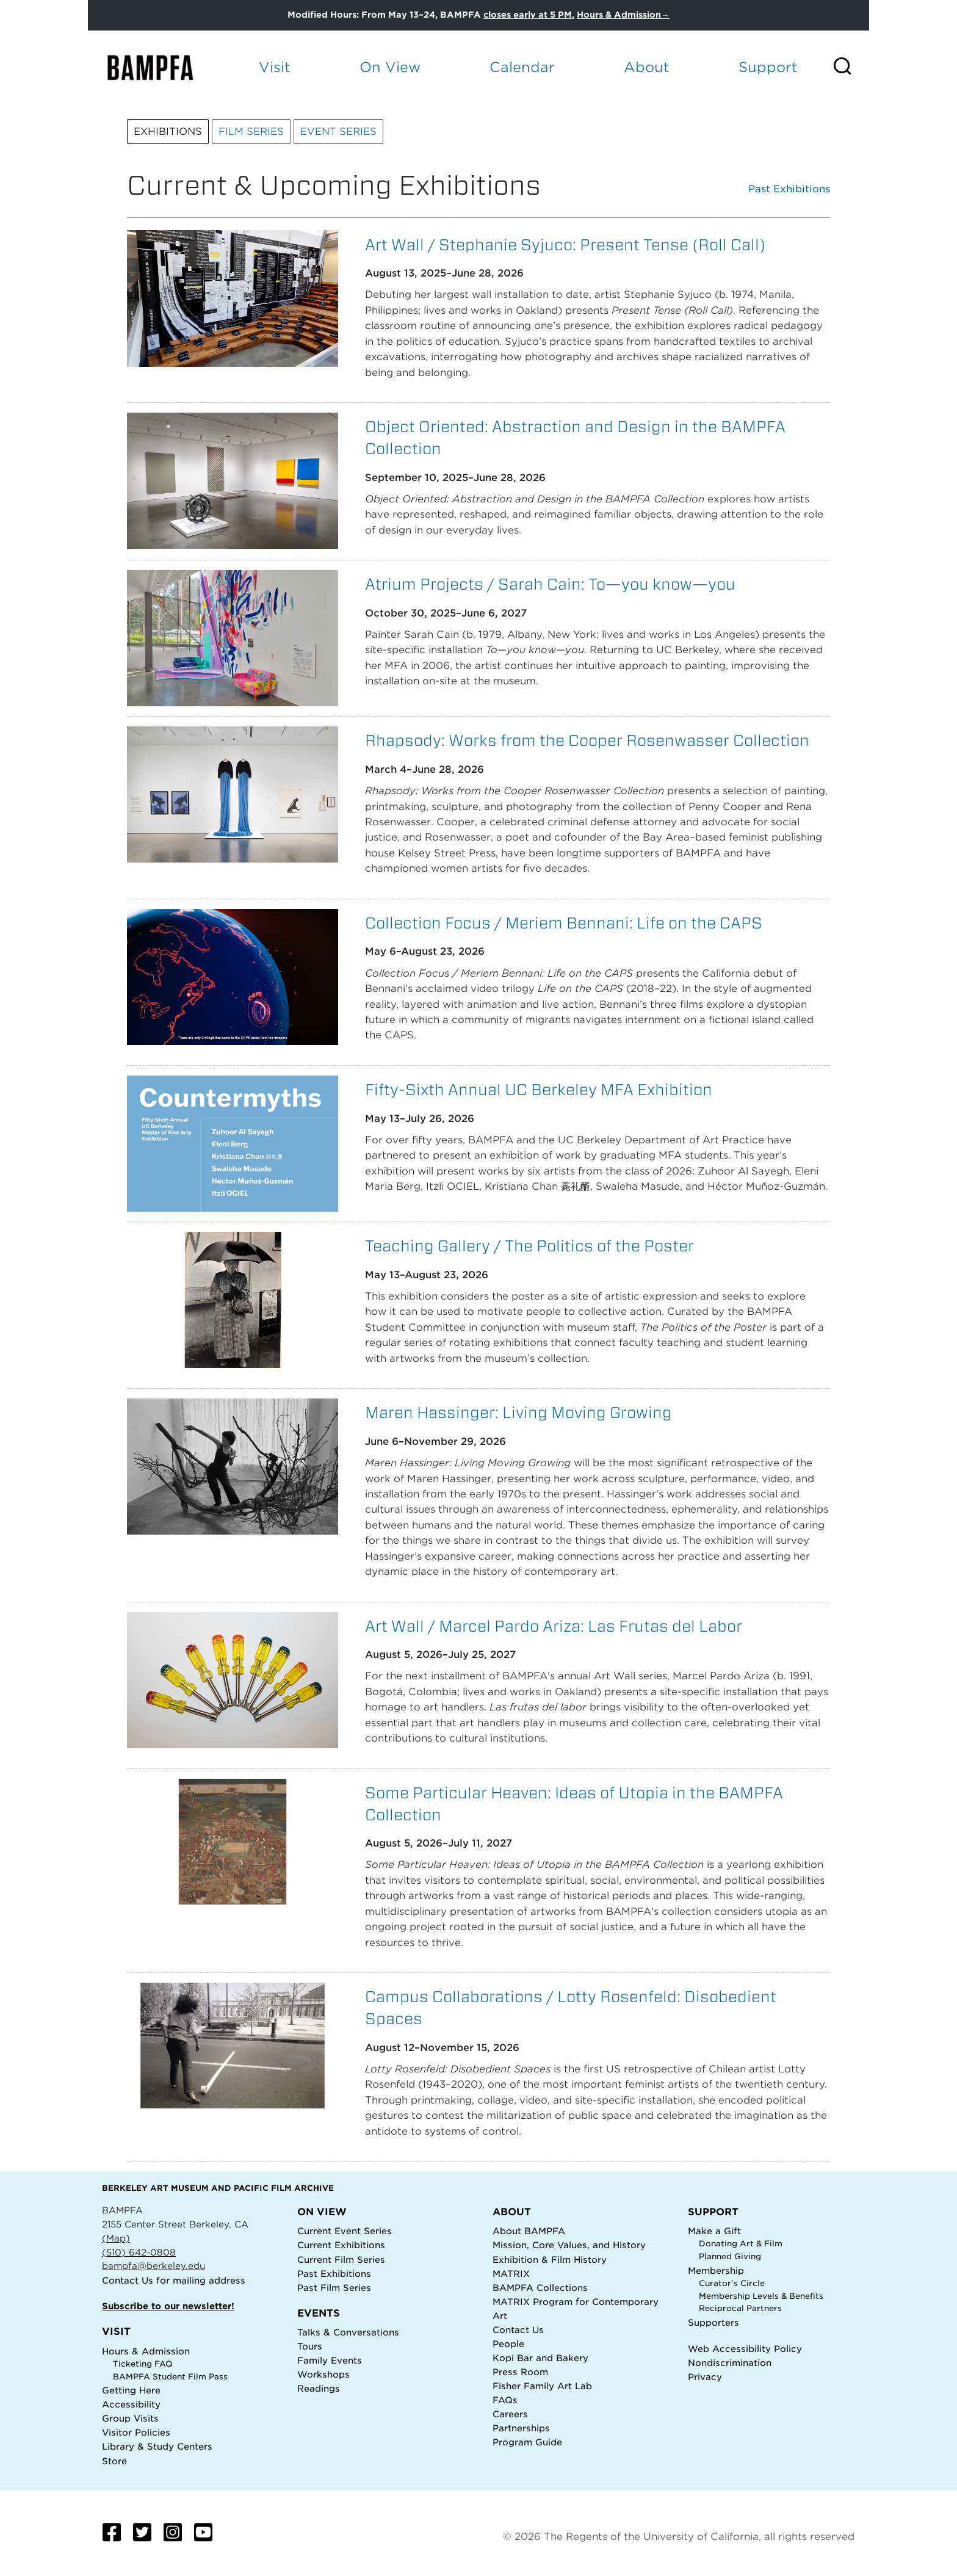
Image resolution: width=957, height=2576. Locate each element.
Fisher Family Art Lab (542, 2386)
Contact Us (127, 2280)
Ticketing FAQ (143, 2363)
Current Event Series (344, 2231)
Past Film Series (334, 2287)
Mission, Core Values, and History (569, 2245)
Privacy (705, 2377)
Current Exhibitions (341, 2245)
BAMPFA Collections (540, 2287)
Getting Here (131, 2390)
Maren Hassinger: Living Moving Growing (518, 1412)
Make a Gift (714, 2231)
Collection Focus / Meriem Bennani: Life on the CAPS (563, 922)
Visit (275, 67)
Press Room (520, 2372)
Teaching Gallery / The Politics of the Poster (529, 1245)
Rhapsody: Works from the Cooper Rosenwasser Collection (587, 740)
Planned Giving (730, 2256)
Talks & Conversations (348, 2332)
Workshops (323, 2374)
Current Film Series (341, 2259)
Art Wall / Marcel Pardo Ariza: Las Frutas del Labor (553, 1625)
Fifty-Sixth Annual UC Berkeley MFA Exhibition (538, 1089)
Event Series (338, 131)
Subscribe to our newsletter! (168, 2306)
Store (114, 2461)
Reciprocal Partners (740, 2308)
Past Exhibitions (789, 189)
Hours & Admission (146, 2351)
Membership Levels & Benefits (761, 2296)
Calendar (522, 67)
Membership (716, 2270)
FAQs (505, 2400)
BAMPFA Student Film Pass (170, 2376)
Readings (318, 2388)
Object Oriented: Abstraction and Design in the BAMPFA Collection (575, 437)
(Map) (116, 2238)
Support (768, 67)
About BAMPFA (529, 2231)
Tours (309, 2346)
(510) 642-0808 (139, 2252)
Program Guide (527, 2442)
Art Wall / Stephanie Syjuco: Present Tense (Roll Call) (565, 244)
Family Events (329, 2360)
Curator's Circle (732, 2283)
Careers (510, 2414)
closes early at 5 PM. (528, 15)
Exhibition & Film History (550, 2259)
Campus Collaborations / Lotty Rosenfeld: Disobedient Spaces (570, 2007)
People (508, 2344)
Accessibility (131, 2404)
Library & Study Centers (157, 2446)
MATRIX (511, 2273)
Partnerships (521, 2428)
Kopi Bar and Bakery (540, 2358)
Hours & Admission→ (623, 15)
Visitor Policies (136, 2432)
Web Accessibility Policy (745, 2348)
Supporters (713, 2322)
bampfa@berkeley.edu (153, 2265)
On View (390, 67)
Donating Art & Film (740, 2243)
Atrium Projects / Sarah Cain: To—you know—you (550, 583)
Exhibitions (168, 131)
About (647, 67)
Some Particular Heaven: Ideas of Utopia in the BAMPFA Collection (574, 1803)
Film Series (251, 131)
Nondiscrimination (729, 2362)
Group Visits (130, 2418)
